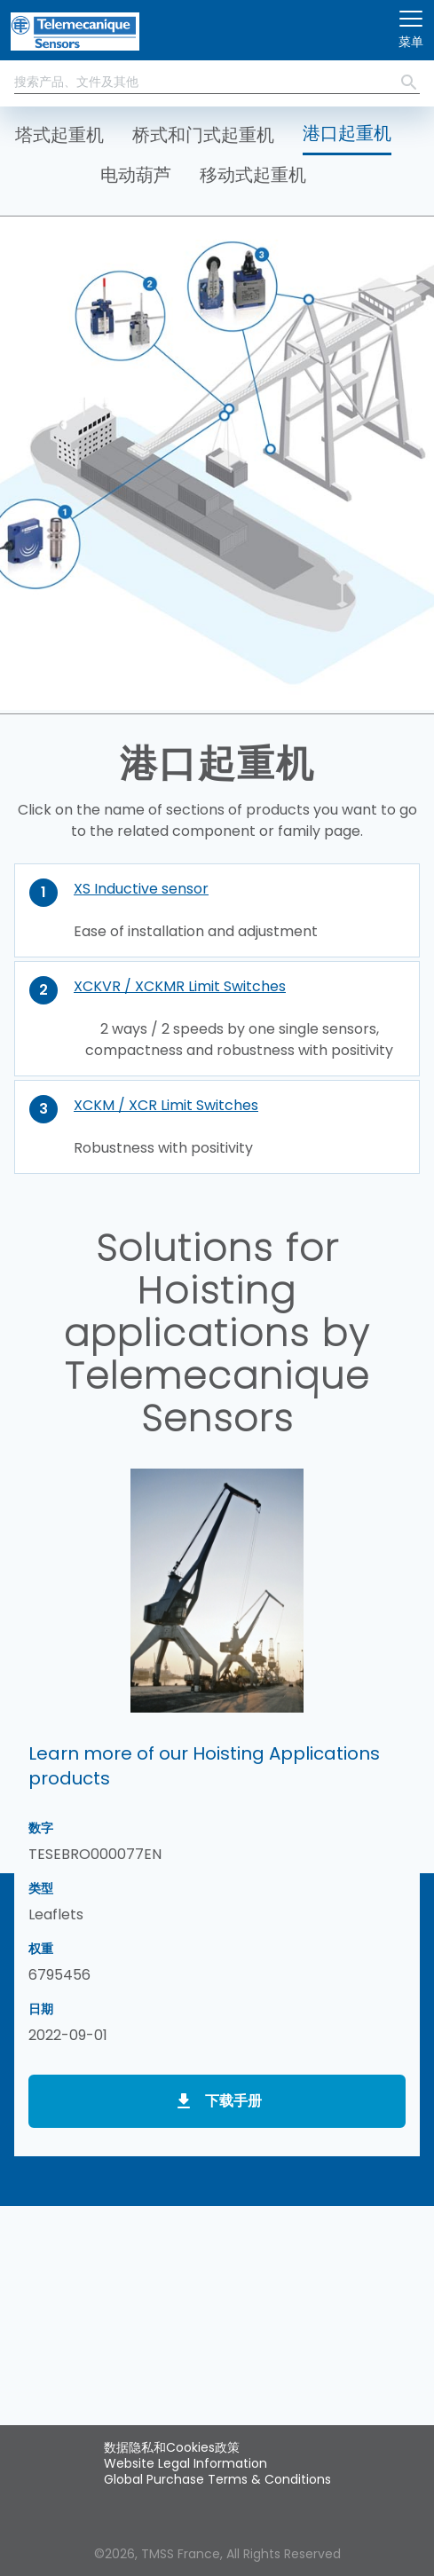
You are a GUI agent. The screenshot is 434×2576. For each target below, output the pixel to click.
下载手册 (233, 2101)
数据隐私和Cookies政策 (172, 2447)
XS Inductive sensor (141, 888)
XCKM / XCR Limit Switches (166, 1105)
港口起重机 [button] (347, 133)
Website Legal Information (185, 2463)
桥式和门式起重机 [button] (203, 134)
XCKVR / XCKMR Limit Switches (180, 986)
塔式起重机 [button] (59, 134)
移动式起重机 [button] (253, 174)
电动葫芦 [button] (135, 174)
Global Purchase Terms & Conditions (217, 2479)
